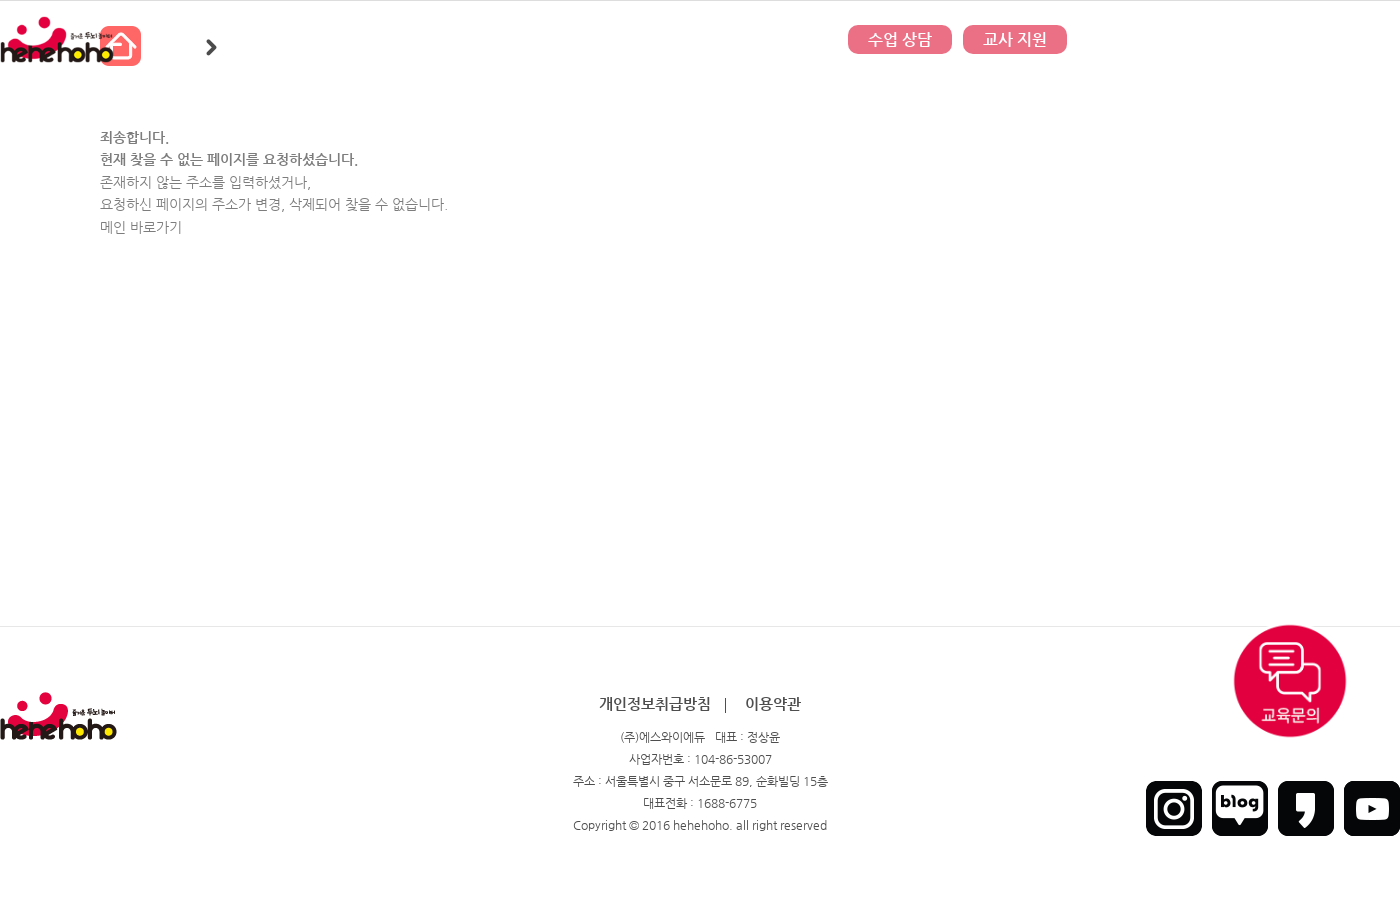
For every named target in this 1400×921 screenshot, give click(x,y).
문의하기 (700, 39)
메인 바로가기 (141, 227)
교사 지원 (1015, 39)
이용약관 (773, 703)
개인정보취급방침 (655, 703)
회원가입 (1319, 40)
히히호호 (300, 39)
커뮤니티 (500, 39)
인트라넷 (1378, 40)
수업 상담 (900, 39)
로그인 (1265, 40)
